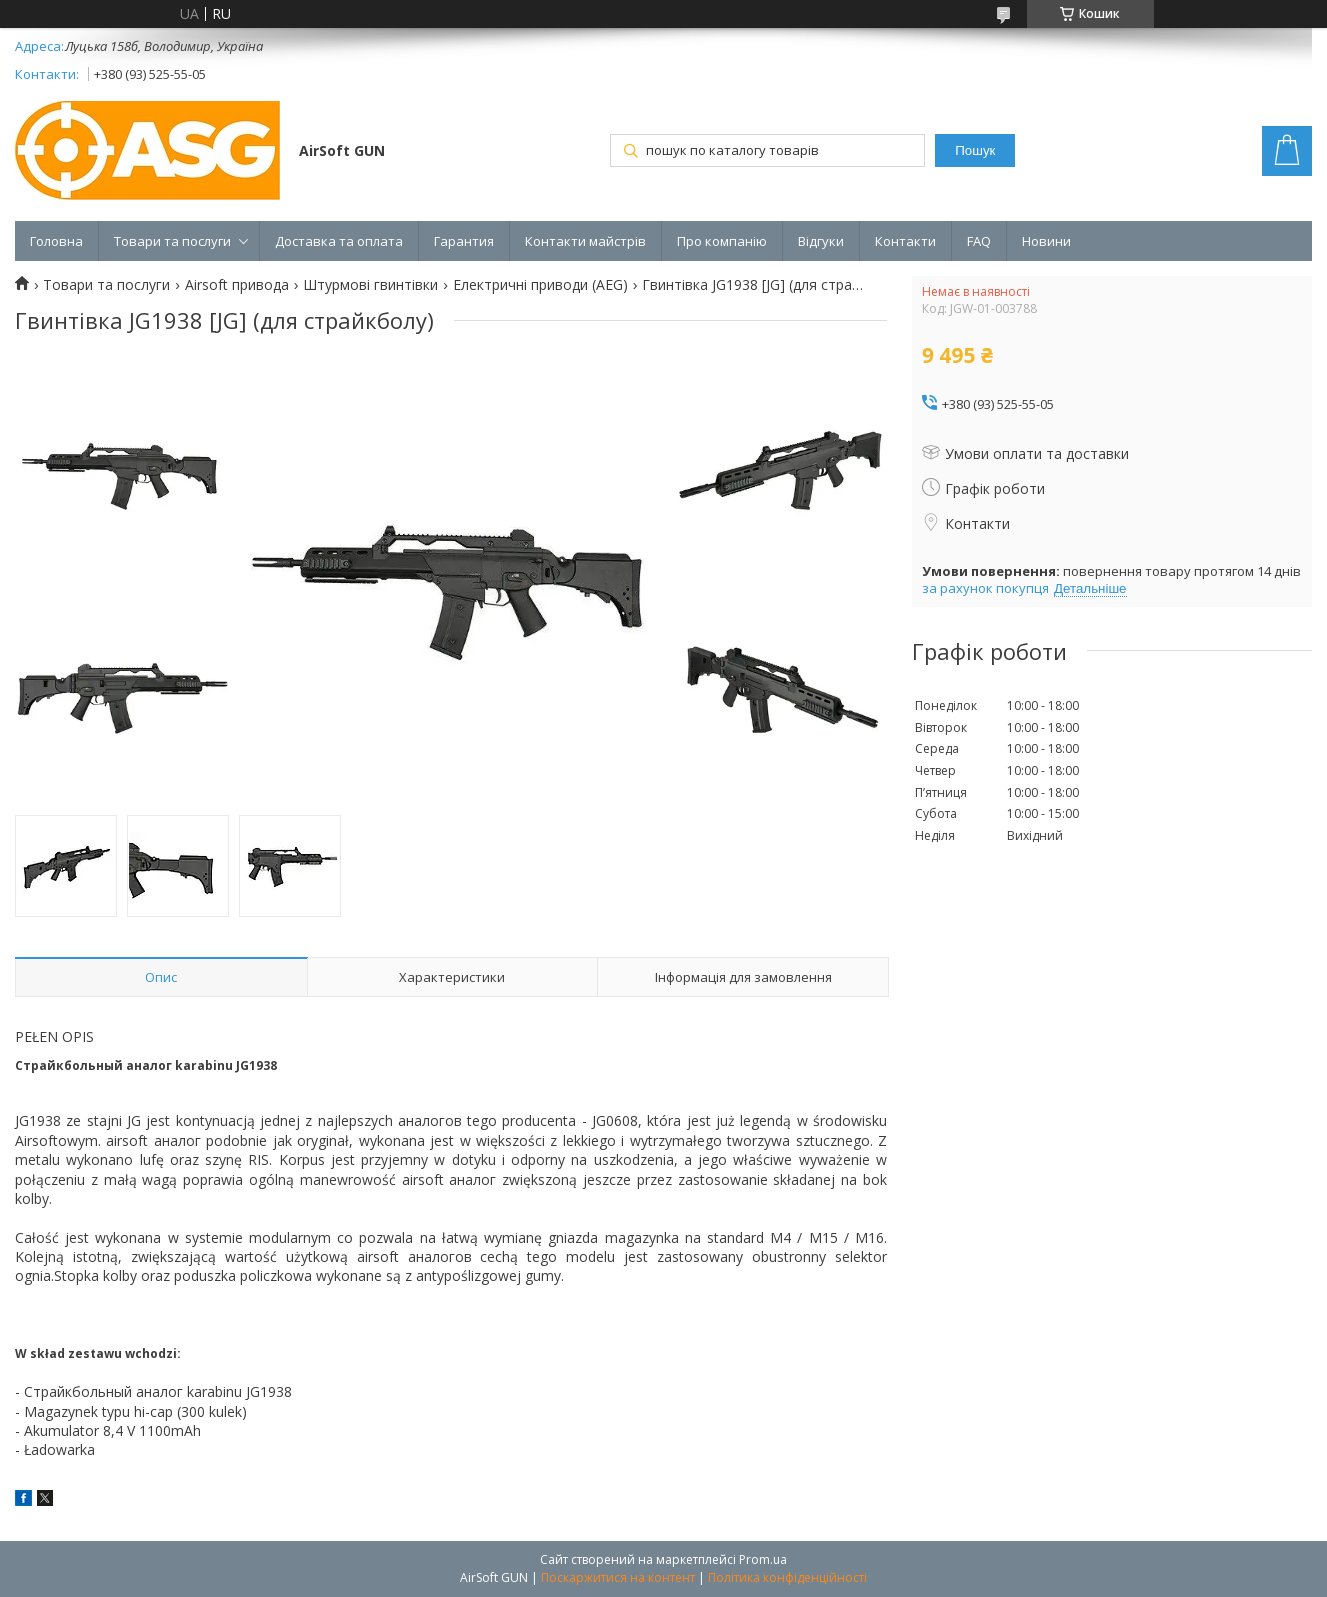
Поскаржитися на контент (618, 1577)
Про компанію (722, 241)
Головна (56, 241)
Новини (1046, 241)
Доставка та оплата (339, 241)
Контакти (905, 241)
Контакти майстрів (585, 241)
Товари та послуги (172, 241)
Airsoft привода (237, 285)
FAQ (979, 241)
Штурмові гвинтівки (370, 285)
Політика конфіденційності (787, 1577)
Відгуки (821, 241)
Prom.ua (763, 1559)
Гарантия (464, 241)
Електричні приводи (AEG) (540, 285)
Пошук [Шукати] (975, 150)
